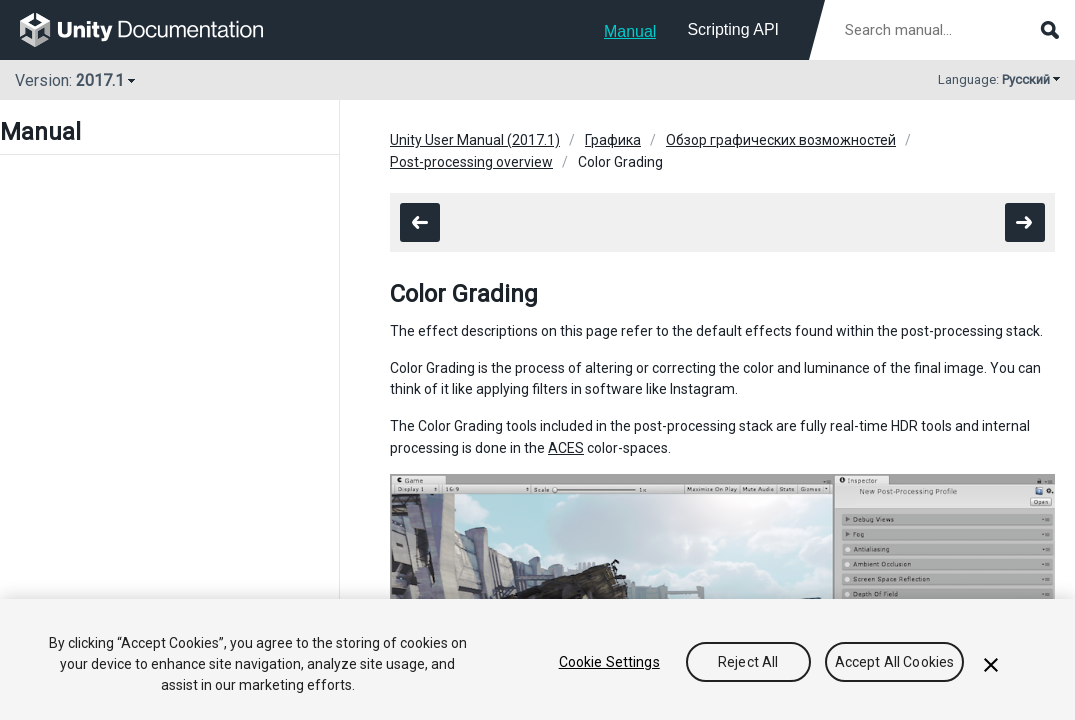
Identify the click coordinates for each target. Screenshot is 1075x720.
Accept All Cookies (895, 662)
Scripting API (733, 29)
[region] (537, 659)
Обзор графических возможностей (781, 140)
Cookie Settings (609, 662)
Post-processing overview (471, 162)
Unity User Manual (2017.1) (475, 140)
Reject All (748, 662)
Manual (630, 31)
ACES (566, 448)
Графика (613, 140)
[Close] (991, 665)
